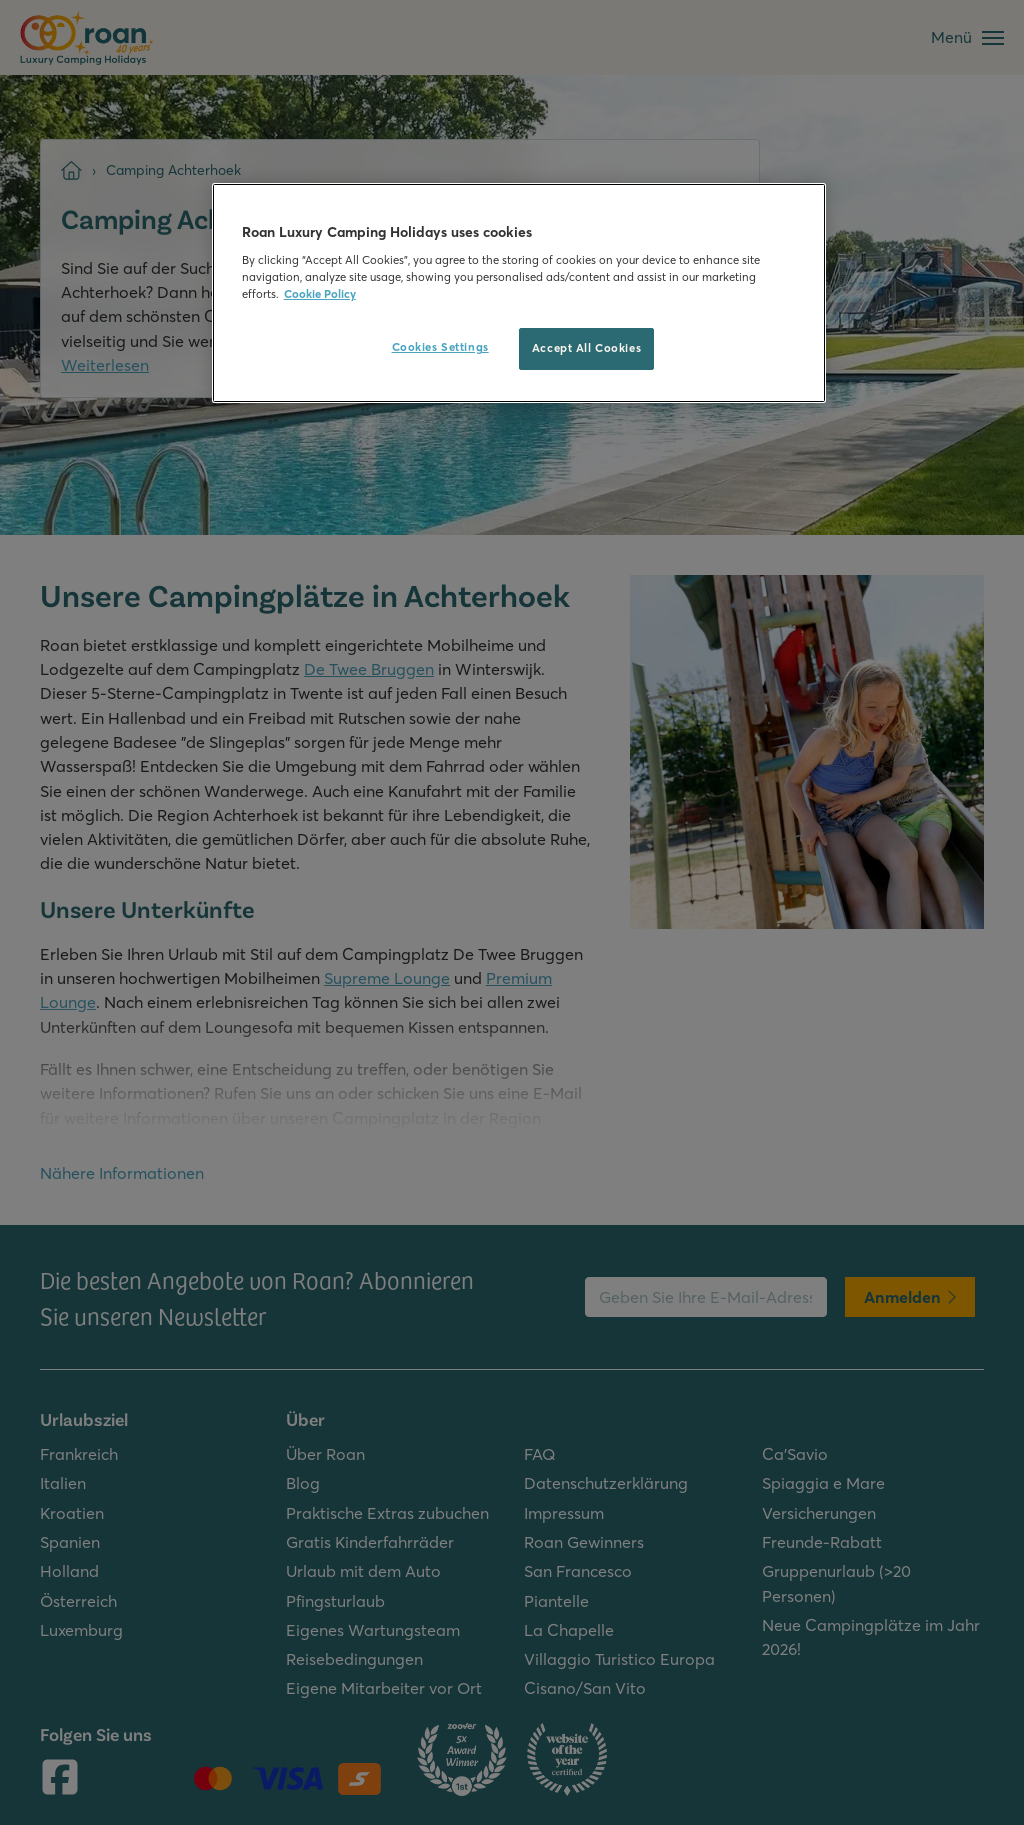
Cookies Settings (440, 347)
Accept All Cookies (586, 348)
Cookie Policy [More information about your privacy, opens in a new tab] (320, 294)
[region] (519, 293)
